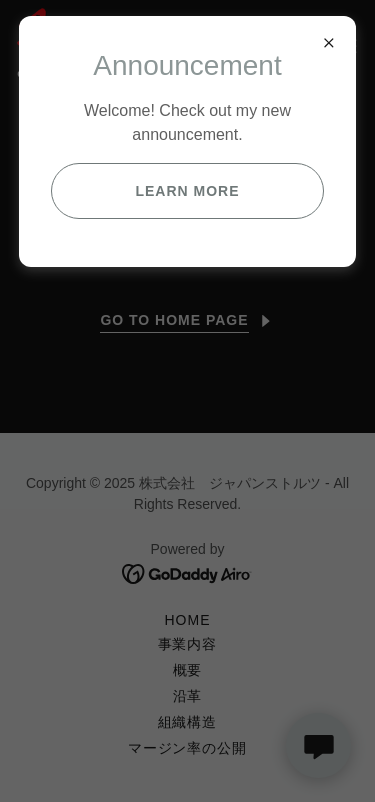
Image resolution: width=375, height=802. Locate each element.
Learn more (187, 191)
